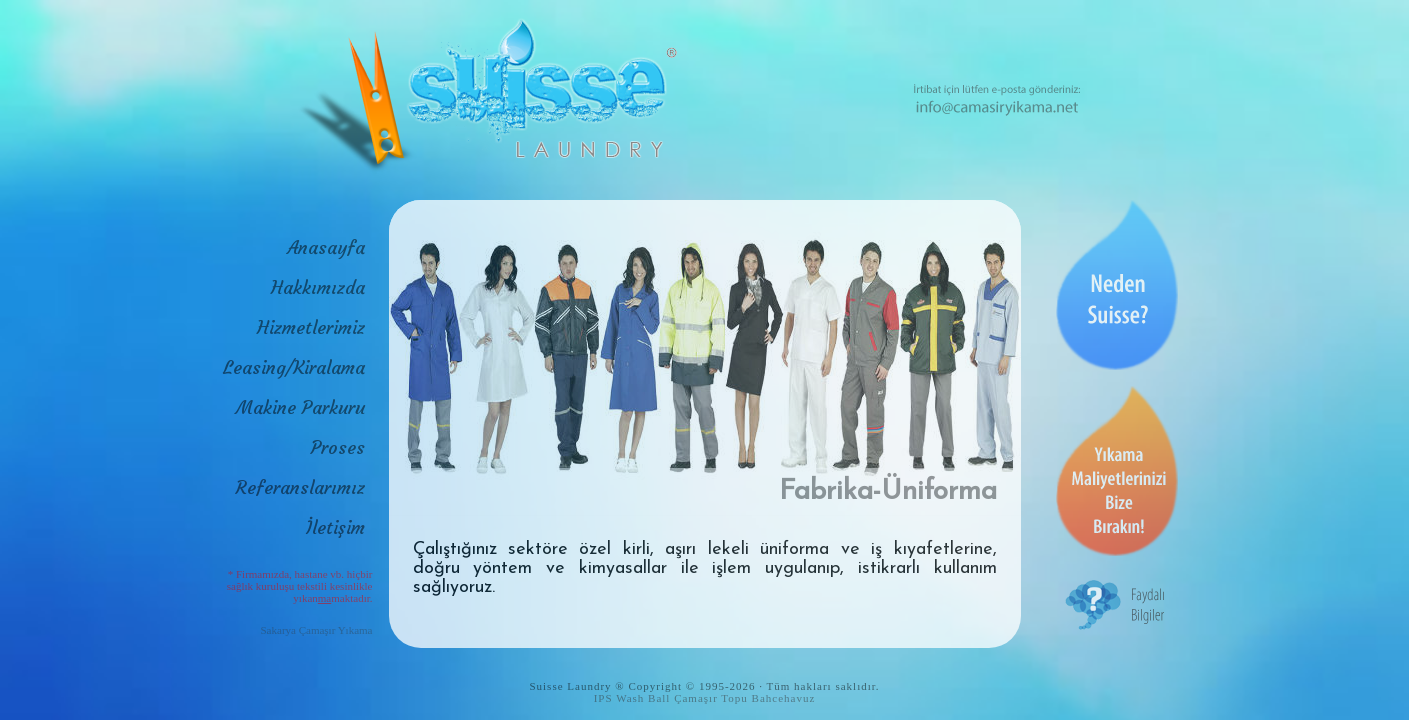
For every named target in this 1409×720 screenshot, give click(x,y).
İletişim (335, 527)
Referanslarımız (300, 487)
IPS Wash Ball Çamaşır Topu (671, 698)
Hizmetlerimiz (311, 327)
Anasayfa (326, 247)
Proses (338, 447)
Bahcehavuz (784, 698)
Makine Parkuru (300, 407)
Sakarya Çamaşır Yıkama (317, 630)
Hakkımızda (318, 287)
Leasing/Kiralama (294, 367)
